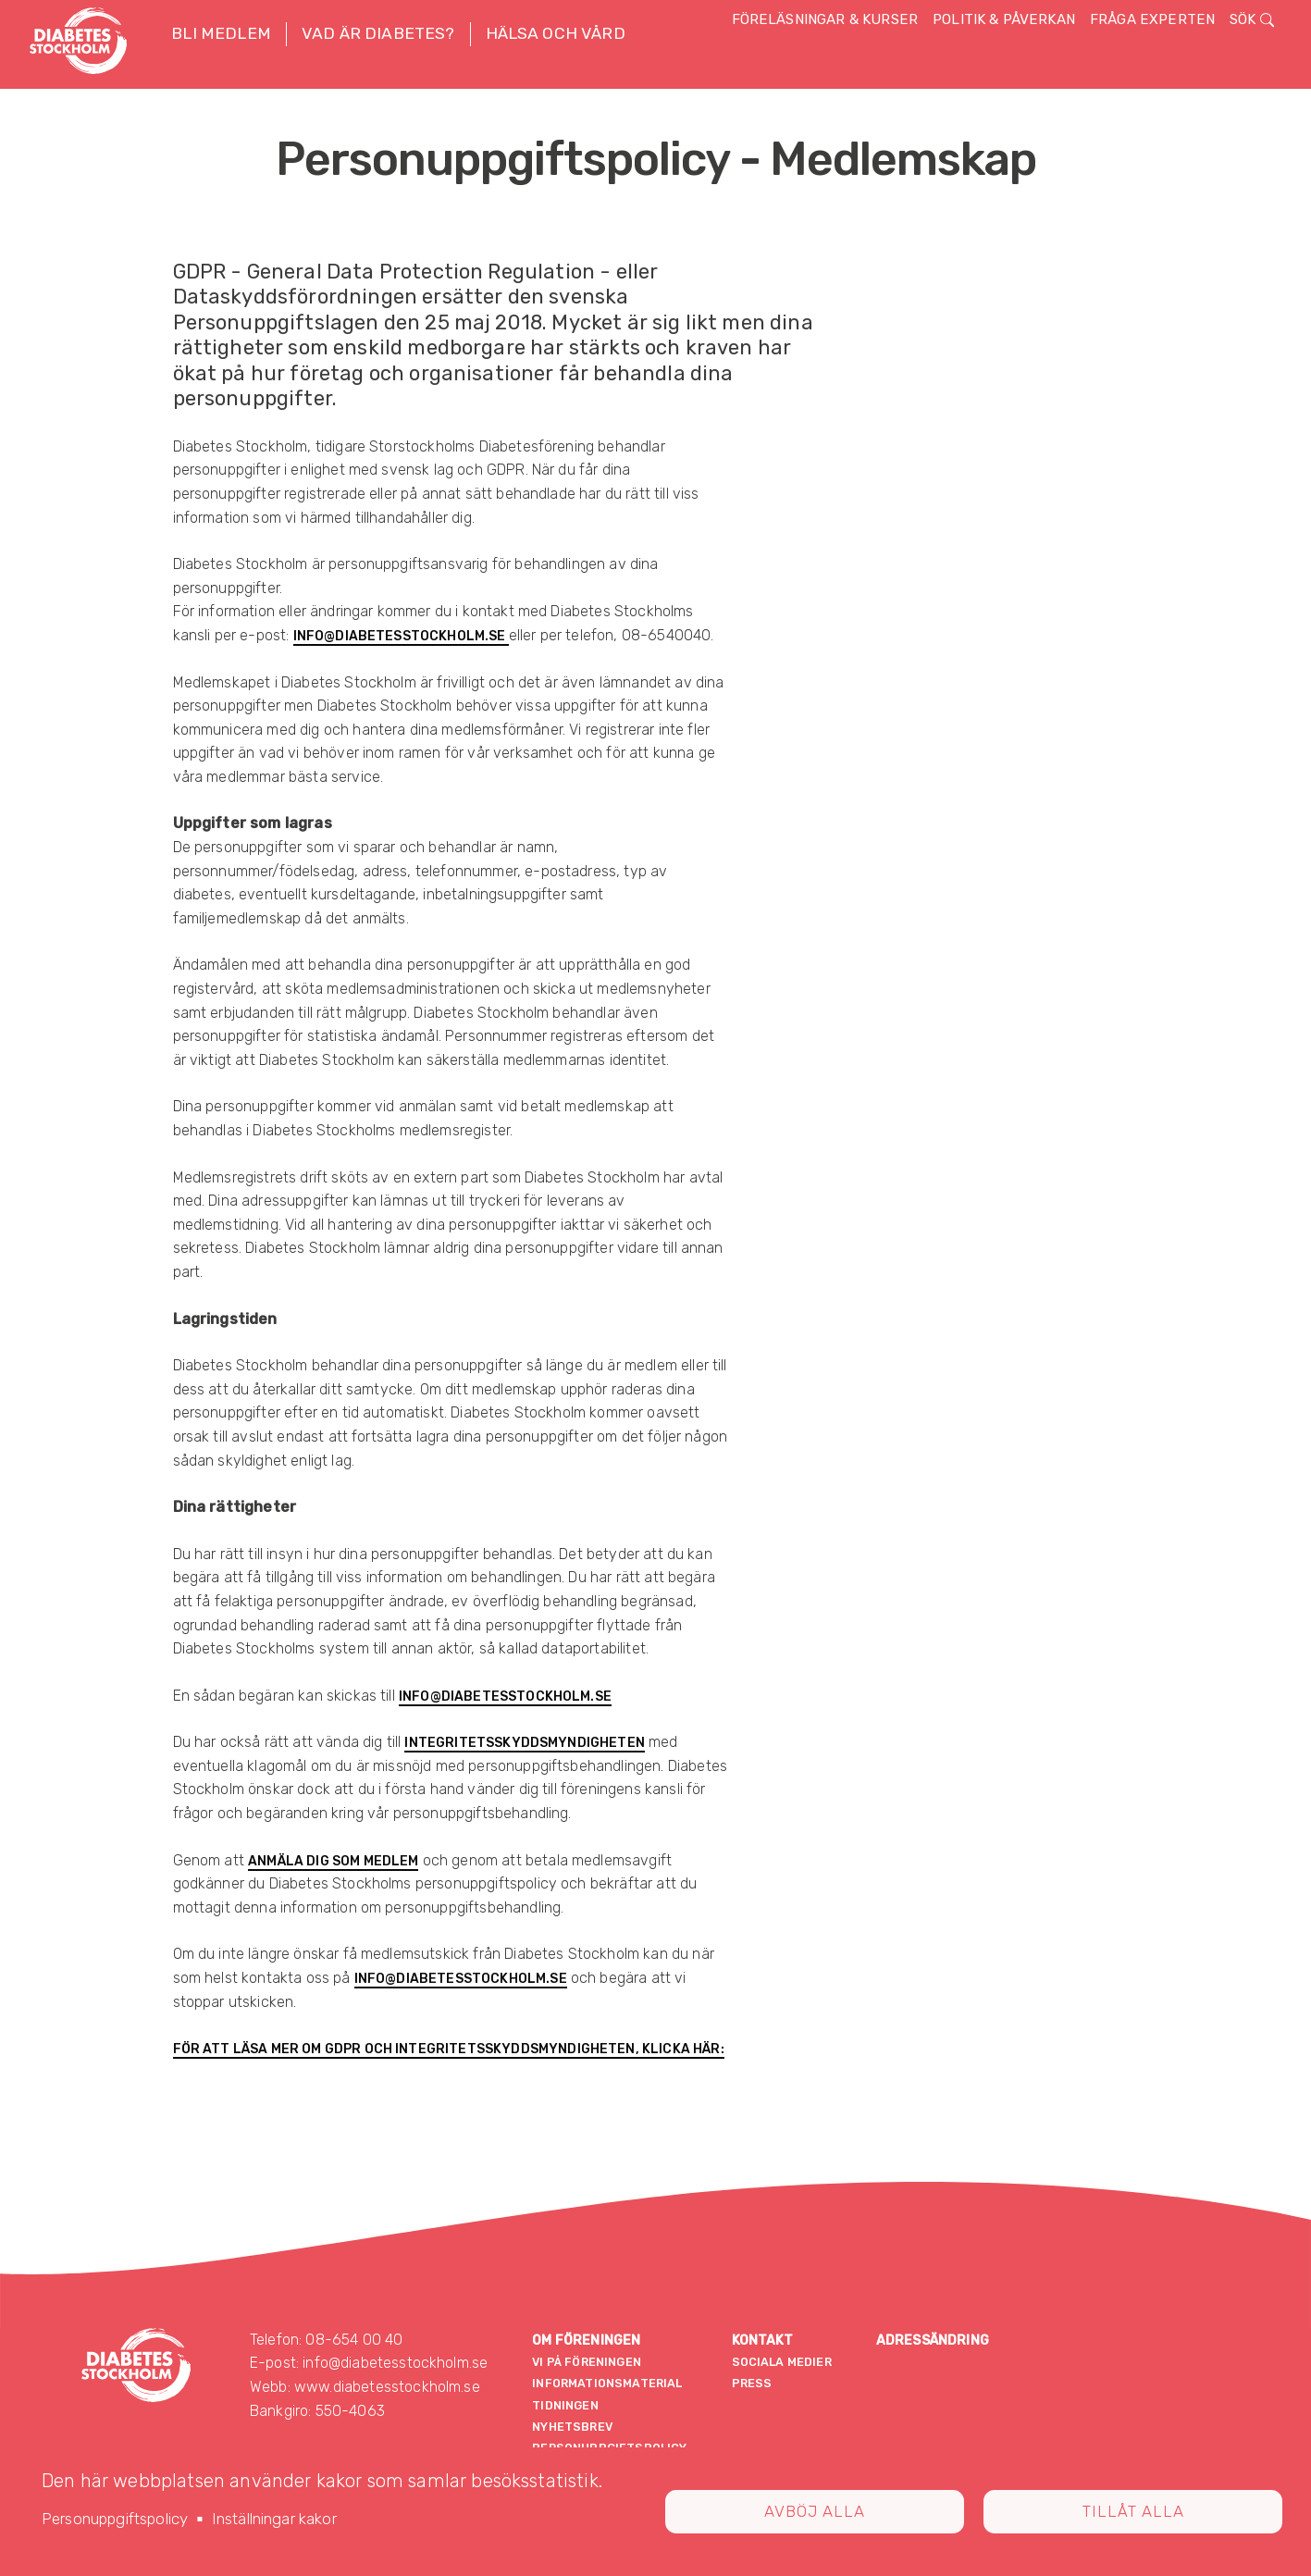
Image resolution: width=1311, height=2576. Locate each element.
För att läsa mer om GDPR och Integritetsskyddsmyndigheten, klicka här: (448, 2049)
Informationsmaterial (607, 2383)
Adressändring (932, 2340)
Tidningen (565, 2405)
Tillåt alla (1133, 2511)
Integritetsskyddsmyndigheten (524, 1743)
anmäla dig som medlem (333, 1861)
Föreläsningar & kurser (825, 19)
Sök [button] (1252, 19)
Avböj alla (814, 2511)
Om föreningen (586, 2340)
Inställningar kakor (274, 2518)
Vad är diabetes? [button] (378, 33)
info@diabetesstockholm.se (401, 636)
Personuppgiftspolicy (115, 2518)
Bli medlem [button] (221, 33)
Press (752, 2383)
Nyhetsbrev (572, 2427)
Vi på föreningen (586, 2362)
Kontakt (763, 2340)
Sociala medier (782, 2362)
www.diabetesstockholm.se (387, 2387)
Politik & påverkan (1004, 19)
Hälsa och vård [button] (555, 33)
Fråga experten (1152, 19)
